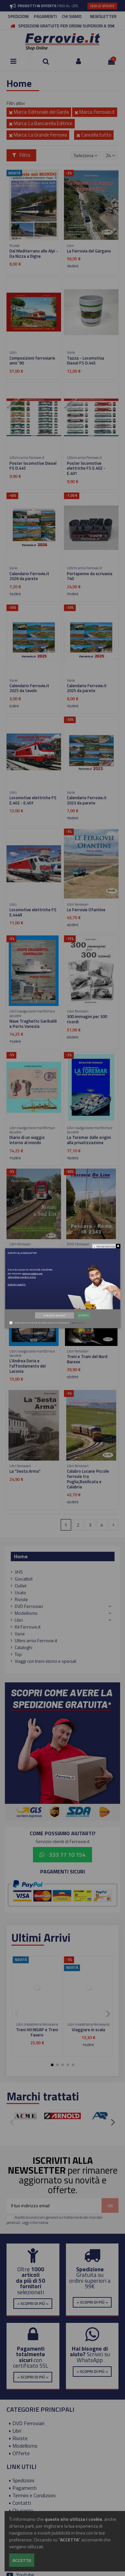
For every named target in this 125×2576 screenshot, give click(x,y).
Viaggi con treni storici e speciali (45, 1661)
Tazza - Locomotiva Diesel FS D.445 (85, 360)
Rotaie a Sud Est (25, 1249)
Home (21, 1556)
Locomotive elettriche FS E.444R (32, 912)
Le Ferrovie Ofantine (86, 909)
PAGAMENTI (45, 16)
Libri (19, 1619)
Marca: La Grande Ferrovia (38, 134)
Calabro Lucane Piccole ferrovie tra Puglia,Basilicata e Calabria (88, 1479)
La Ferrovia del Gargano (89, 251)
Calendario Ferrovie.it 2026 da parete (29, 576)
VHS (19, 1571)
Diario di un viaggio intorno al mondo (27, 1140)
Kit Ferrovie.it (27, 1626)
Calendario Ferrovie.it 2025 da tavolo (29, 688)
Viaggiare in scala (88, 2029)
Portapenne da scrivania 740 (89, 576)
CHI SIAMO (72, 16)
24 (110, 155)
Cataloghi (23, 1647)
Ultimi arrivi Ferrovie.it (36, 1640)
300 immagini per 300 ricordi (87, 1019)
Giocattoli (24, 1578)
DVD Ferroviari (29, 1606)
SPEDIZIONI (18, 16)
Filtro (21, 155)
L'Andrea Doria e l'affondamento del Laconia (27, 1365)
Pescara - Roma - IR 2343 (91, 1249)
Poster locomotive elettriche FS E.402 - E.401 (86, 468)
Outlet (20, 1585)
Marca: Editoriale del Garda (39, 112)
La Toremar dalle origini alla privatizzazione (89, 1140)
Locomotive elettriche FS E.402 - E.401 (32, 800)
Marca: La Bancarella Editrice (40, 123)
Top (18, 1654)
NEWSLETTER (103, 16)
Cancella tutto (93, 134)
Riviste (21, 1599)
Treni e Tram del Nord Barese (87, 1359)
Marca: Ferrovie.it (94, 112)
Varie (20, 1633)
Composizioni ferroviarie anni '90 (32, 360)
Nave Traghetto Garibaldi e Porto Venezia (33, 1023)
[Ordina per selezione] (85, 155)
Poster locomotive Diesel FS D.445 (32, 466)
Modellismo (26, 1613)
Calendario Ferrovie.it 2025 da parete (87, 688)
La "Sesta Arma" (24, 1471)
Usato (20, 1592)
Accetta (21, 2560)
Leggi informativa (35, 2222)
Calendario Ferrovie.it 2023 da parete (87, 800)
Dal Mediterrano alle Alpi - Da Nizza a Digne (33, 253)
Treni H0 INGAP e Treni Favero (37, 2032)
